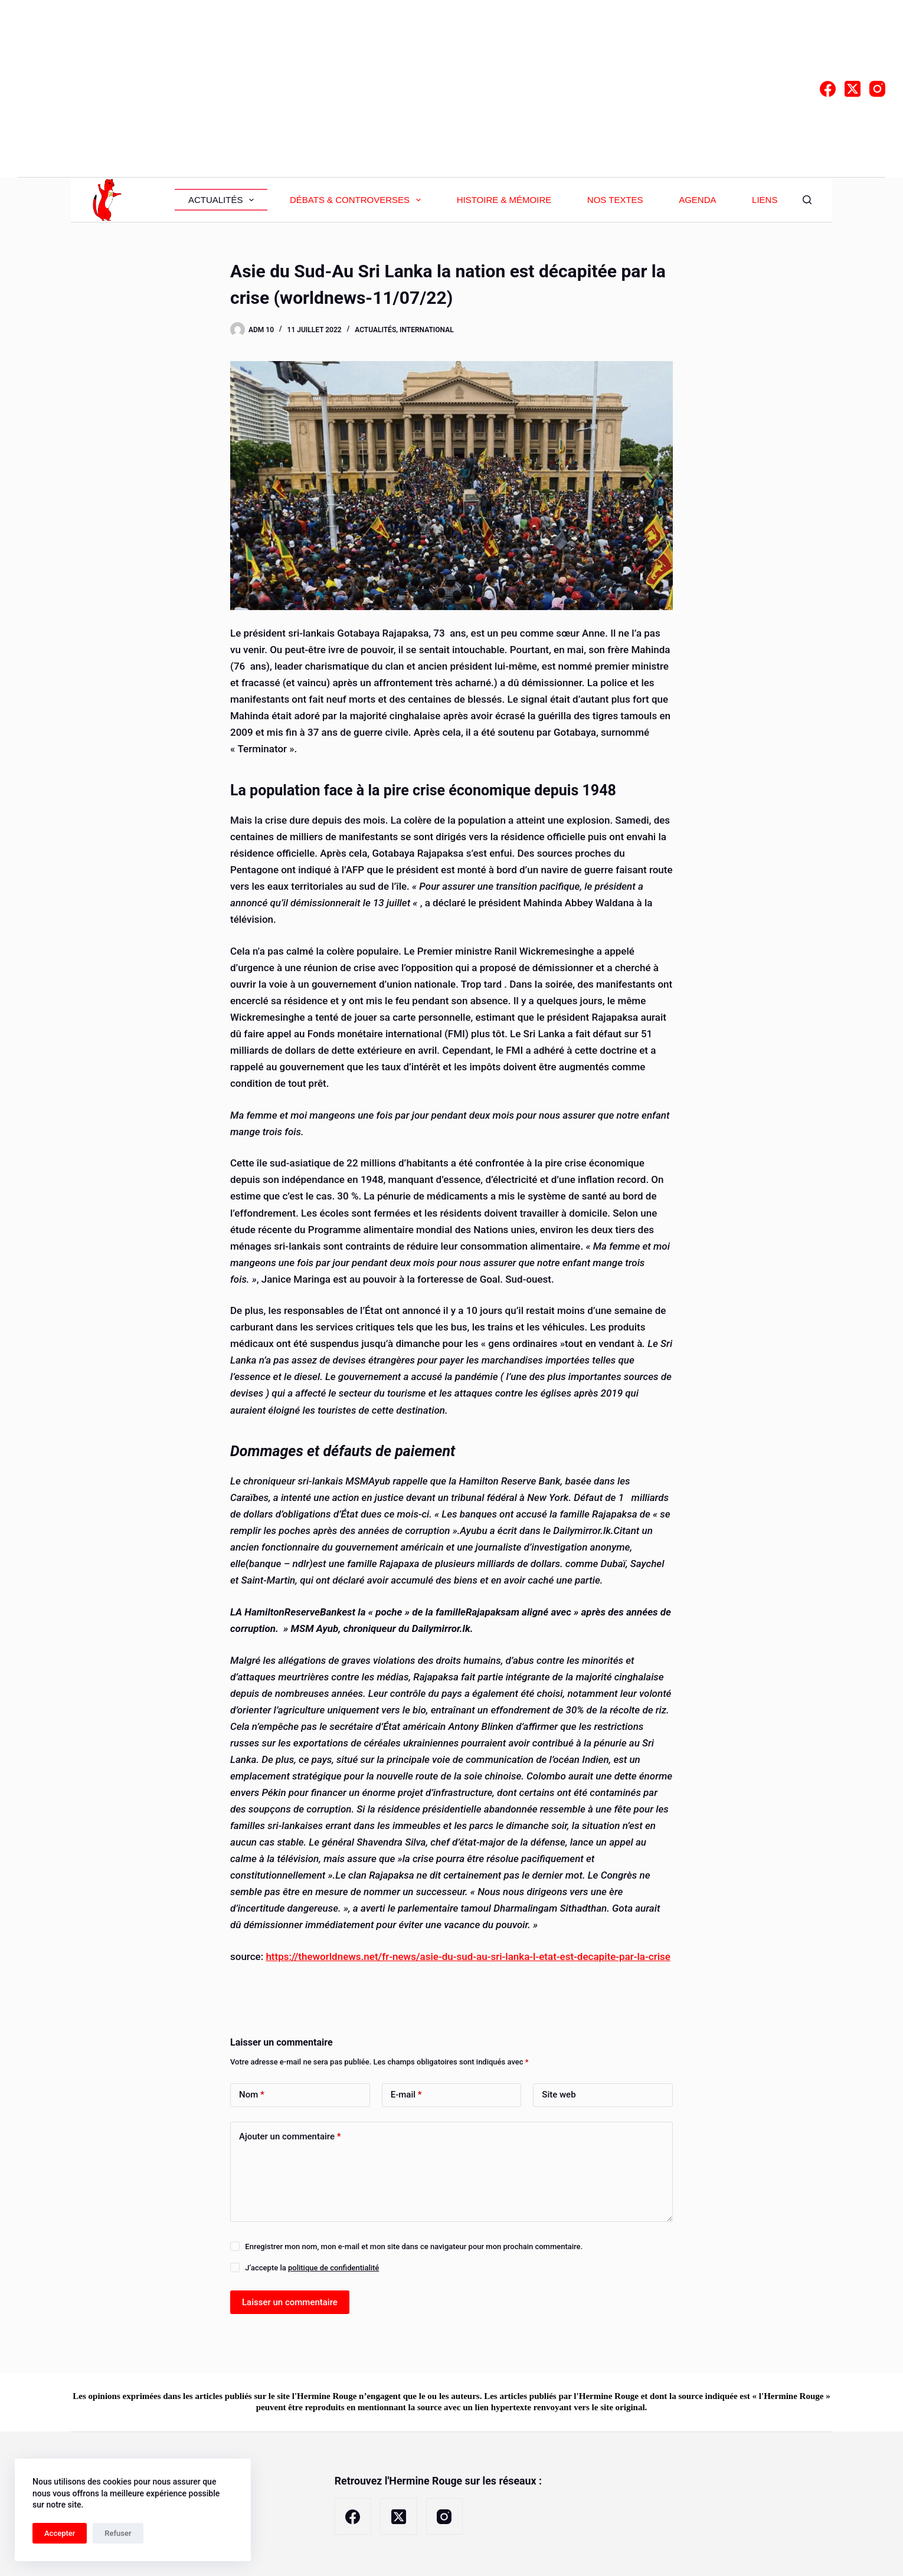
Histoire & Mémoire (504, 200)
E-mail (406, 2094)
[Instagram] (877, 89)
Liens (764, 200)
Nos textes (615, 200)
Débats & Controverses (358, 200)
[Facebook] (828, 89)
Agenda (697, 200)
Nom (251, 2094)
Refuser (117, 2533)
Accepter (59, 2533)
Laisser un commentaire (290, 2302)
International (427, 330)
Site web (558, 2094)
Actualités (223, 200)
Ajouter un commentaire (290, 2136)
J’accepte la (312, 2267)
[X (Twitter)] (853, 89)
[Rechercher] (807, 199)
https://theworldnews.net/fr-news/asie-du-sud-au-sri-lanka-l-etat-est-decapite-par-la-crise (468, 1956)
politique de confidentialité (333, 2267)
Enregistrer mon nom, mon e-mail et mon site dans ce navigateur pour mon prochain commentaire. (414, 2246)
